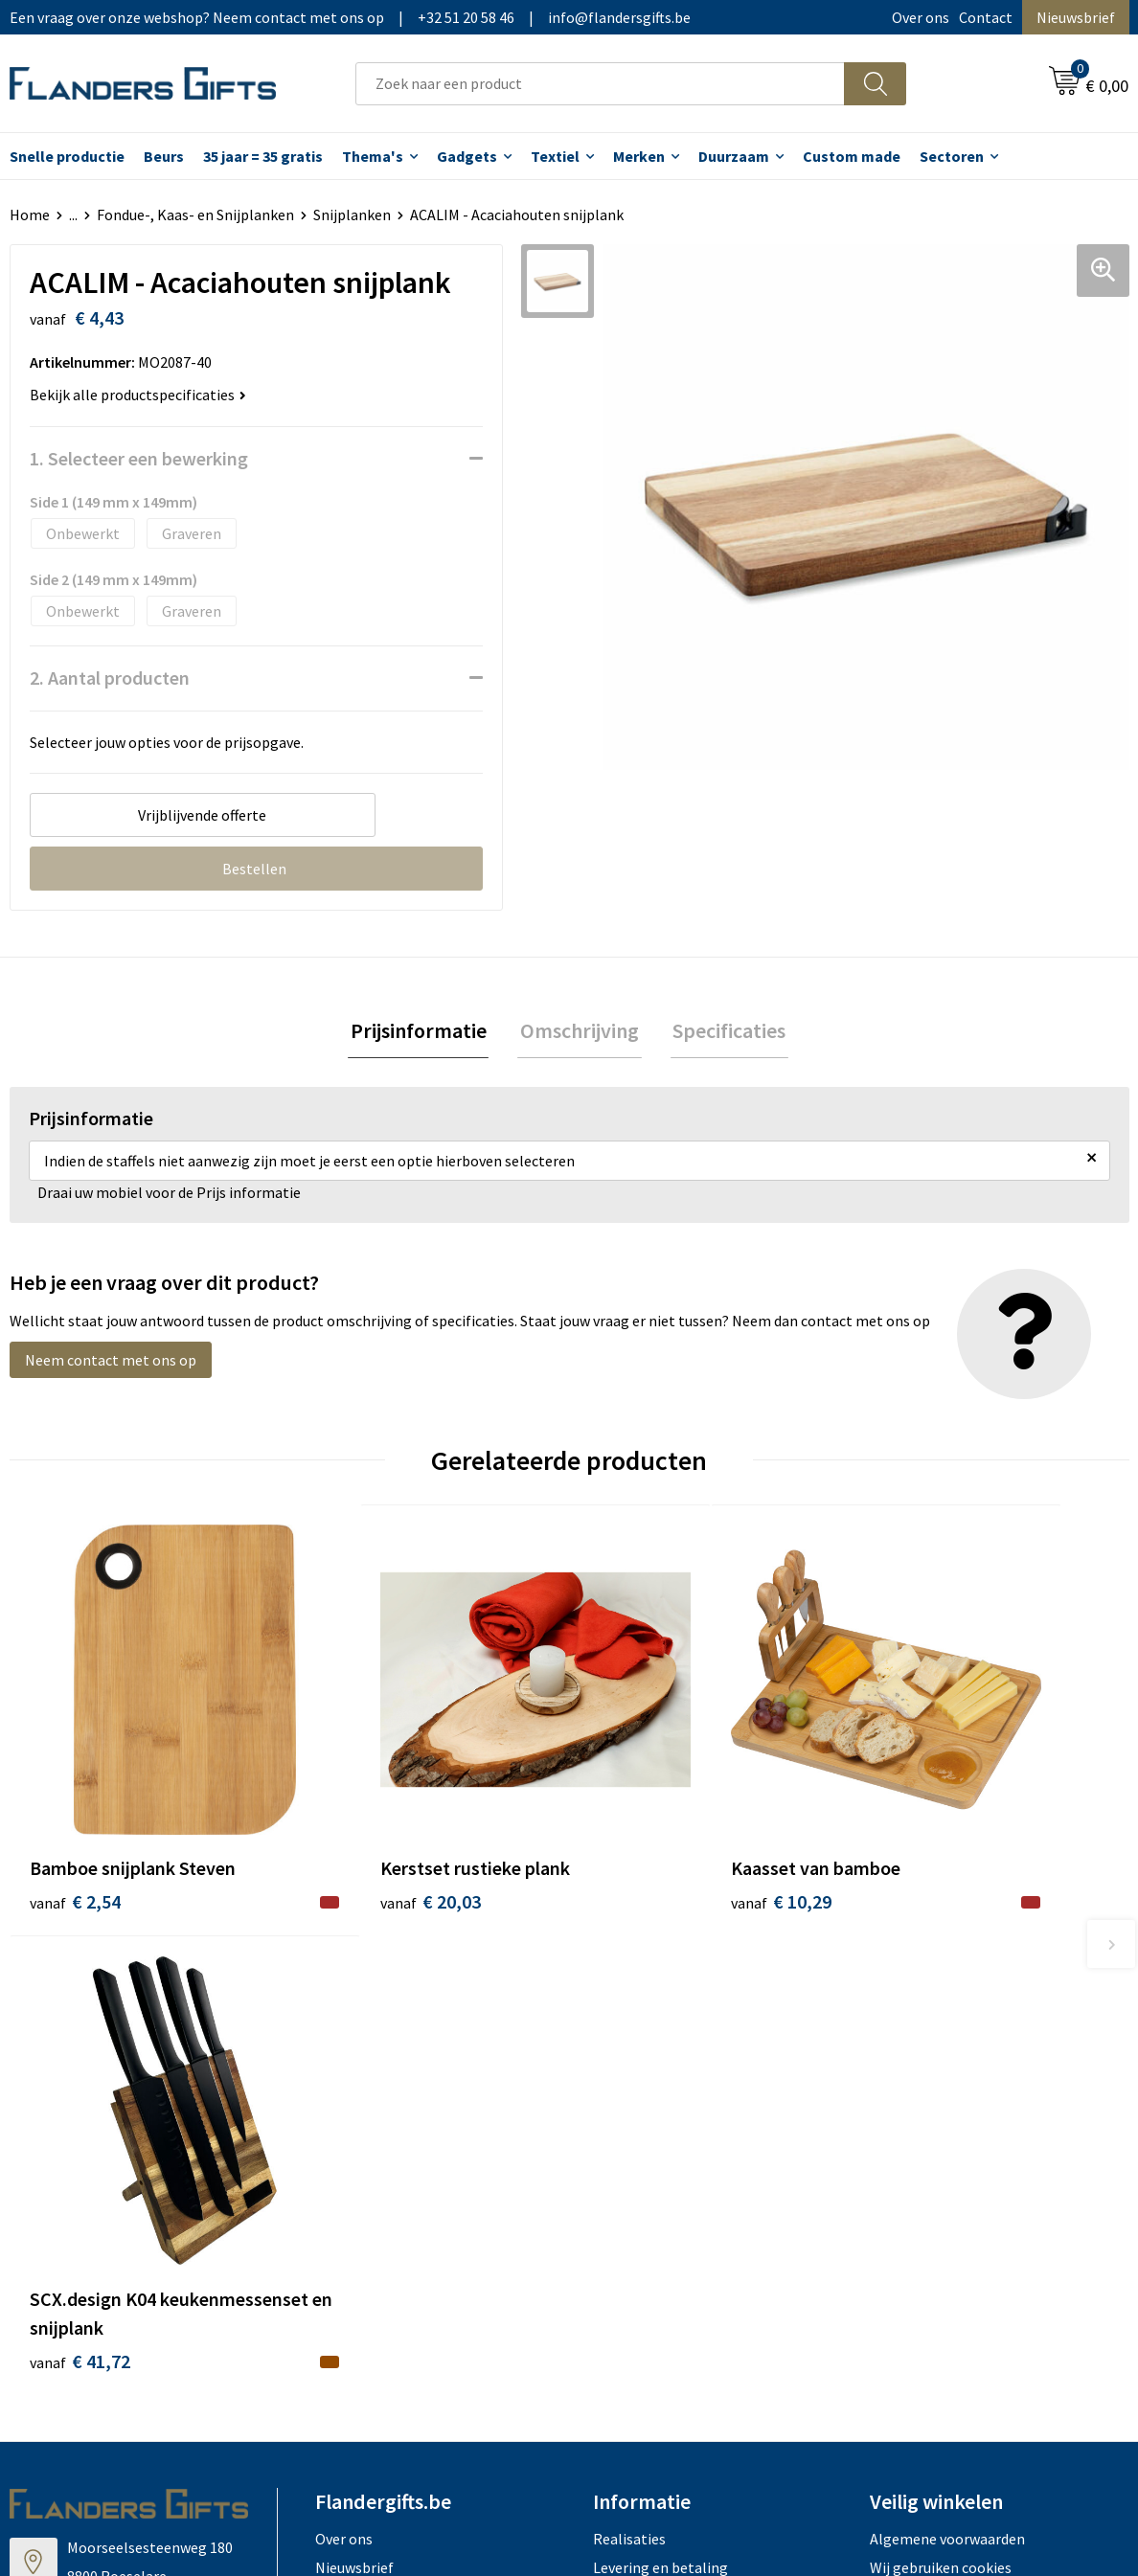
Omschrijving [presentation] (579, 1031)
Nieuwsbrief (1075, 17)
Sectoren (952, 156)
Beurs (164, 156)
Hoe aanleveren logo (661, 2184)
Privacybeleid (913, 2126)
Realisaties (629, 2068)
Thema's (372, 156)
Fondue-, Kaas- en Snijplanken (195, 214)
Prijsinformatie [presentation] (423, 1031)
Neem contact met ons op (110, 1361)
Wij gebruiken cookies (941, 2097)
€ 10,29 (639, 1833)
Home (30, 214)
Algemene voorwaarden (947, 2068)
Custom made (851, 156)
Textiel (555, 156)
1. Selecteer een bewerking (139, 458)
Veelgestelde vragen (381, 2126)
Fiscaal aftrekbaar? (654, 2126)
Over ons (920, 17)
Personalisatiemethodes (674, 2155)
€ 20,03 (359, 1833)
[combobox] (600, 83)
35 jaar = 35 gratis (263, 156)
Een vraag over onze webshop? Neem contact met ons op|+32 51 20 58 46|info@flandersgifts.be (350, 17)
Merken (639, 156)
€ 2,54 (75, 1833)
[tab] (423, 1032)
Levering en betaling (660, 2097)
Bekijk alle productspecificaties (138, 394)
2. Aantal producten (110, 677)
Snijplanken (352, 214)
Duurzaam (733, 156)
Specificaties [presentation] (724, 1031)
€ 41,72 (919, 1891)
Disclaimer (905, 2155)
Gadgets (467, 156)
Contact (986, 17)
